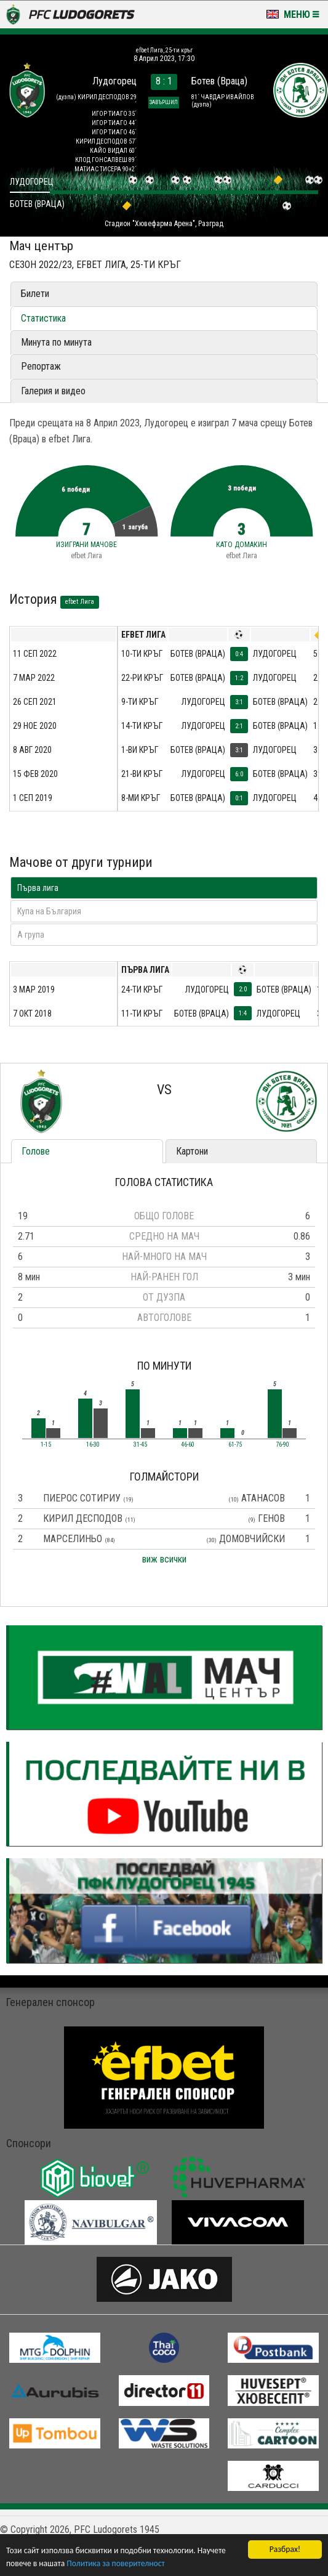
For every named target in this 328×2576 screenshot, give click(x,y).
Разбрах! (285, 2549)
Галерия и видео (53, 391)
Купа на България (49, 911)
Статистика (43, 318)
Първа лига (37, 888)
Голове (36, 1151)
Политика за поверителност (115, 2563)
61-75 (235, 1445)
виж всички (164, 1559)
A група (30, 935)
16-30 (93, 1445)
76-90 (282, 1445)
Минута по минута (56, 342)
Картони (192, 1151)
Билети (35, 293)
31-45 (140, 1445)
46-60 (187, 1445)
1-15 (46, 1445)
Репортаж (41, 366)
